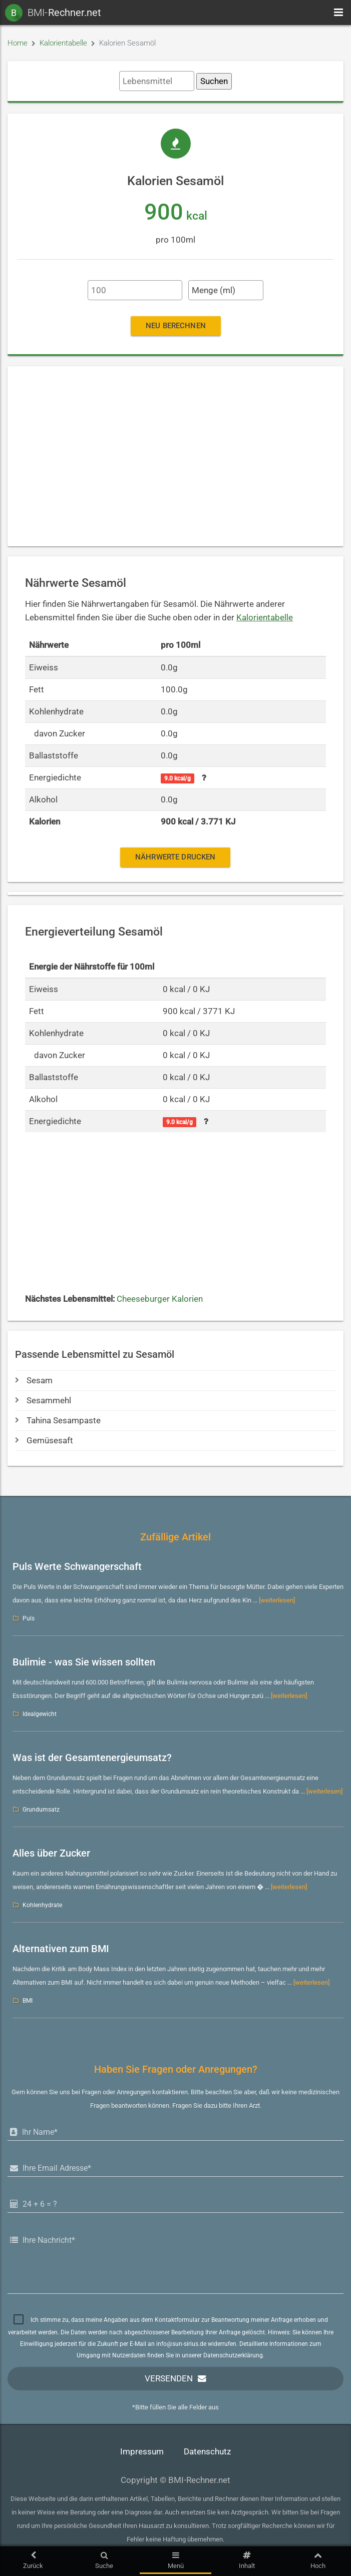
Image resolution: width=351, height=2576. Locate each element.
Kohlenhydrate (42, 1905)
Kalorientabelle (63, 43)
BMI (28, 2000)
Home (18, 43)
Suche (104, 2560)
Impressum (142, 2451)
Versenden (169, 2378)
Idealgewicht (40, 1714)
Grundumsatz (41, 1809)
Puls (29, 1618)
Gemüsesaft (44, 1440)
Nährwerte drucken (175, 857)
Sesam (34, 1380)
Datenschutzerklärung (233, 2355)
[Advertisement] (175, 456)
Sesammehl (43, 1400)
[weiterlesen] (277, 1600)
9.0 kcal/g (177, 778)
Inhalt (247, 2560)
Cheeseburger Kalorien (160, 1299)
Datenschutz (207, 2451)
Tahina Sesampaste (58, 1420)
